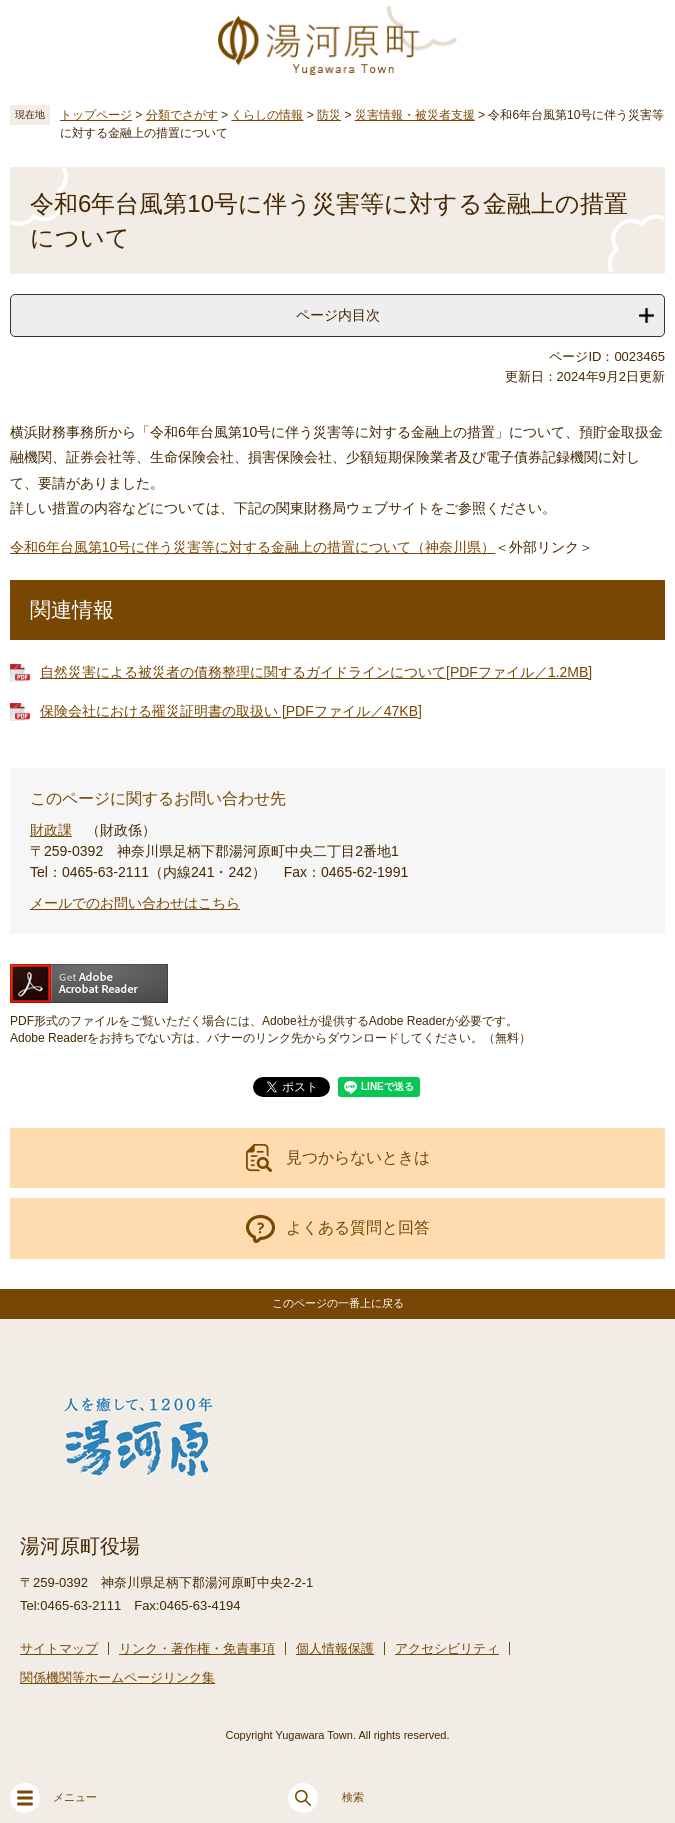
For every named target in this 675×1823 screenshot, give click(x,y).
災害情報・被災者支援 (415, 115)
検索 (326, 1798)
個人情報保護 (335, 1648)
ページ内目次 (338, 315)
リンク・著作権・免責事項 (197, 1648)
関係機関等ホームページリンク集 (117, 1677)
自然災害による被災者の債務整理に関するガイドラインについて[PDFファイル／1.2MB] (316, 672)
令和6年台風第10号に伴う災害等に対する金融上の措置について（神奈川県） (252, 547)
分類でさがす (182, 115)
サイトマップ (59, 1648)
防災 (329, 115)
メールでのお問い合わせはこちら (135, 903)
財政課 (51, 830)
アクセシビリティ (447, 1648)
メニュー (53, 1798)
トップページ (96, 115)
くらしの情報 (267, 115)
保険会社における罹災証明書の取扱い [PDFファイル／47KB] (231, 711)
